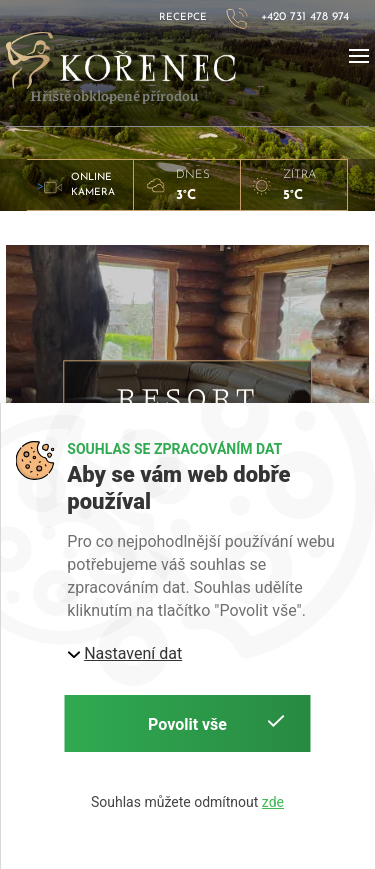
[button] (359, 56)
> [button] (80, 185)
